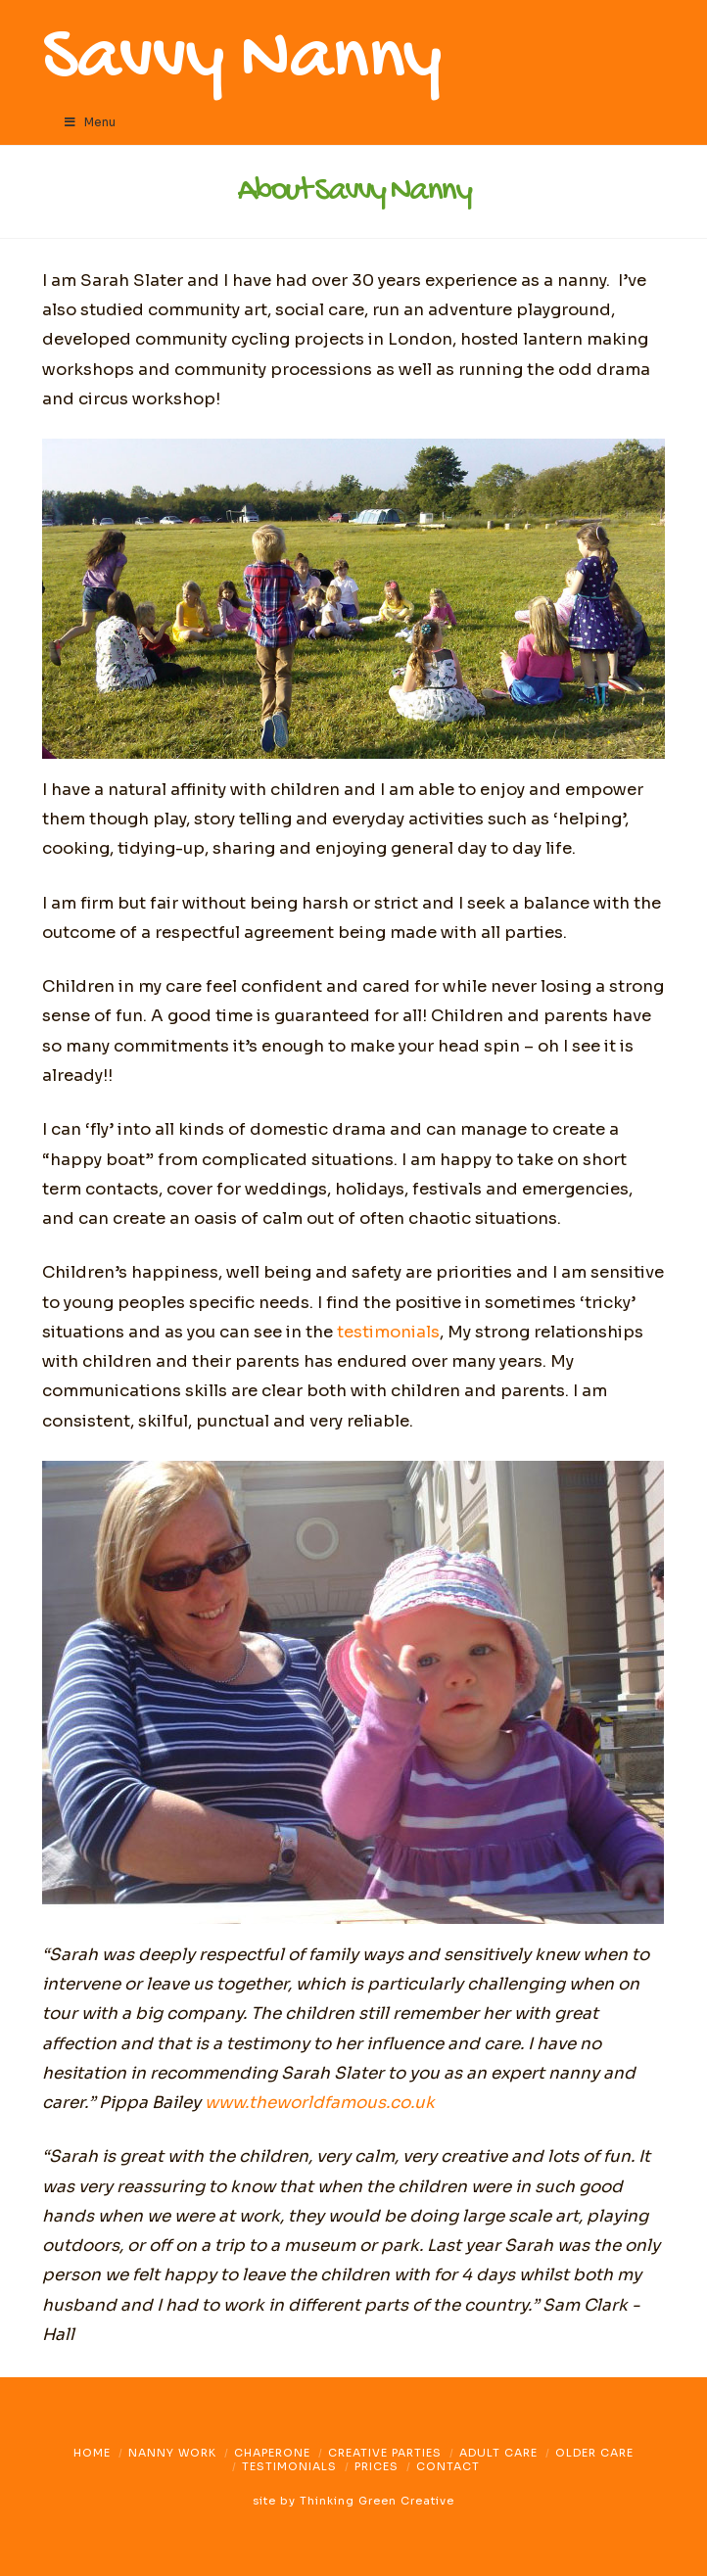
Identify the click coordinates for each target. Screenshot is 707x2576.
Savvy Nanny (241, 61)
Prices (376, 2466)
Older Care (594, 2452)
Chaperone (272, 2452)
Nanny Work (172, 2452)
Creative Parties (385, 2452)
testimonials (388, 1332)
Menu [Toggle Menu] (89, 122)
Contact (448, 2466)
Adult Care (498, 2452)
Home (92, 2452)
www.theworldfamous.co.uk (320, 2102)
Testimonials (289, 2466)
